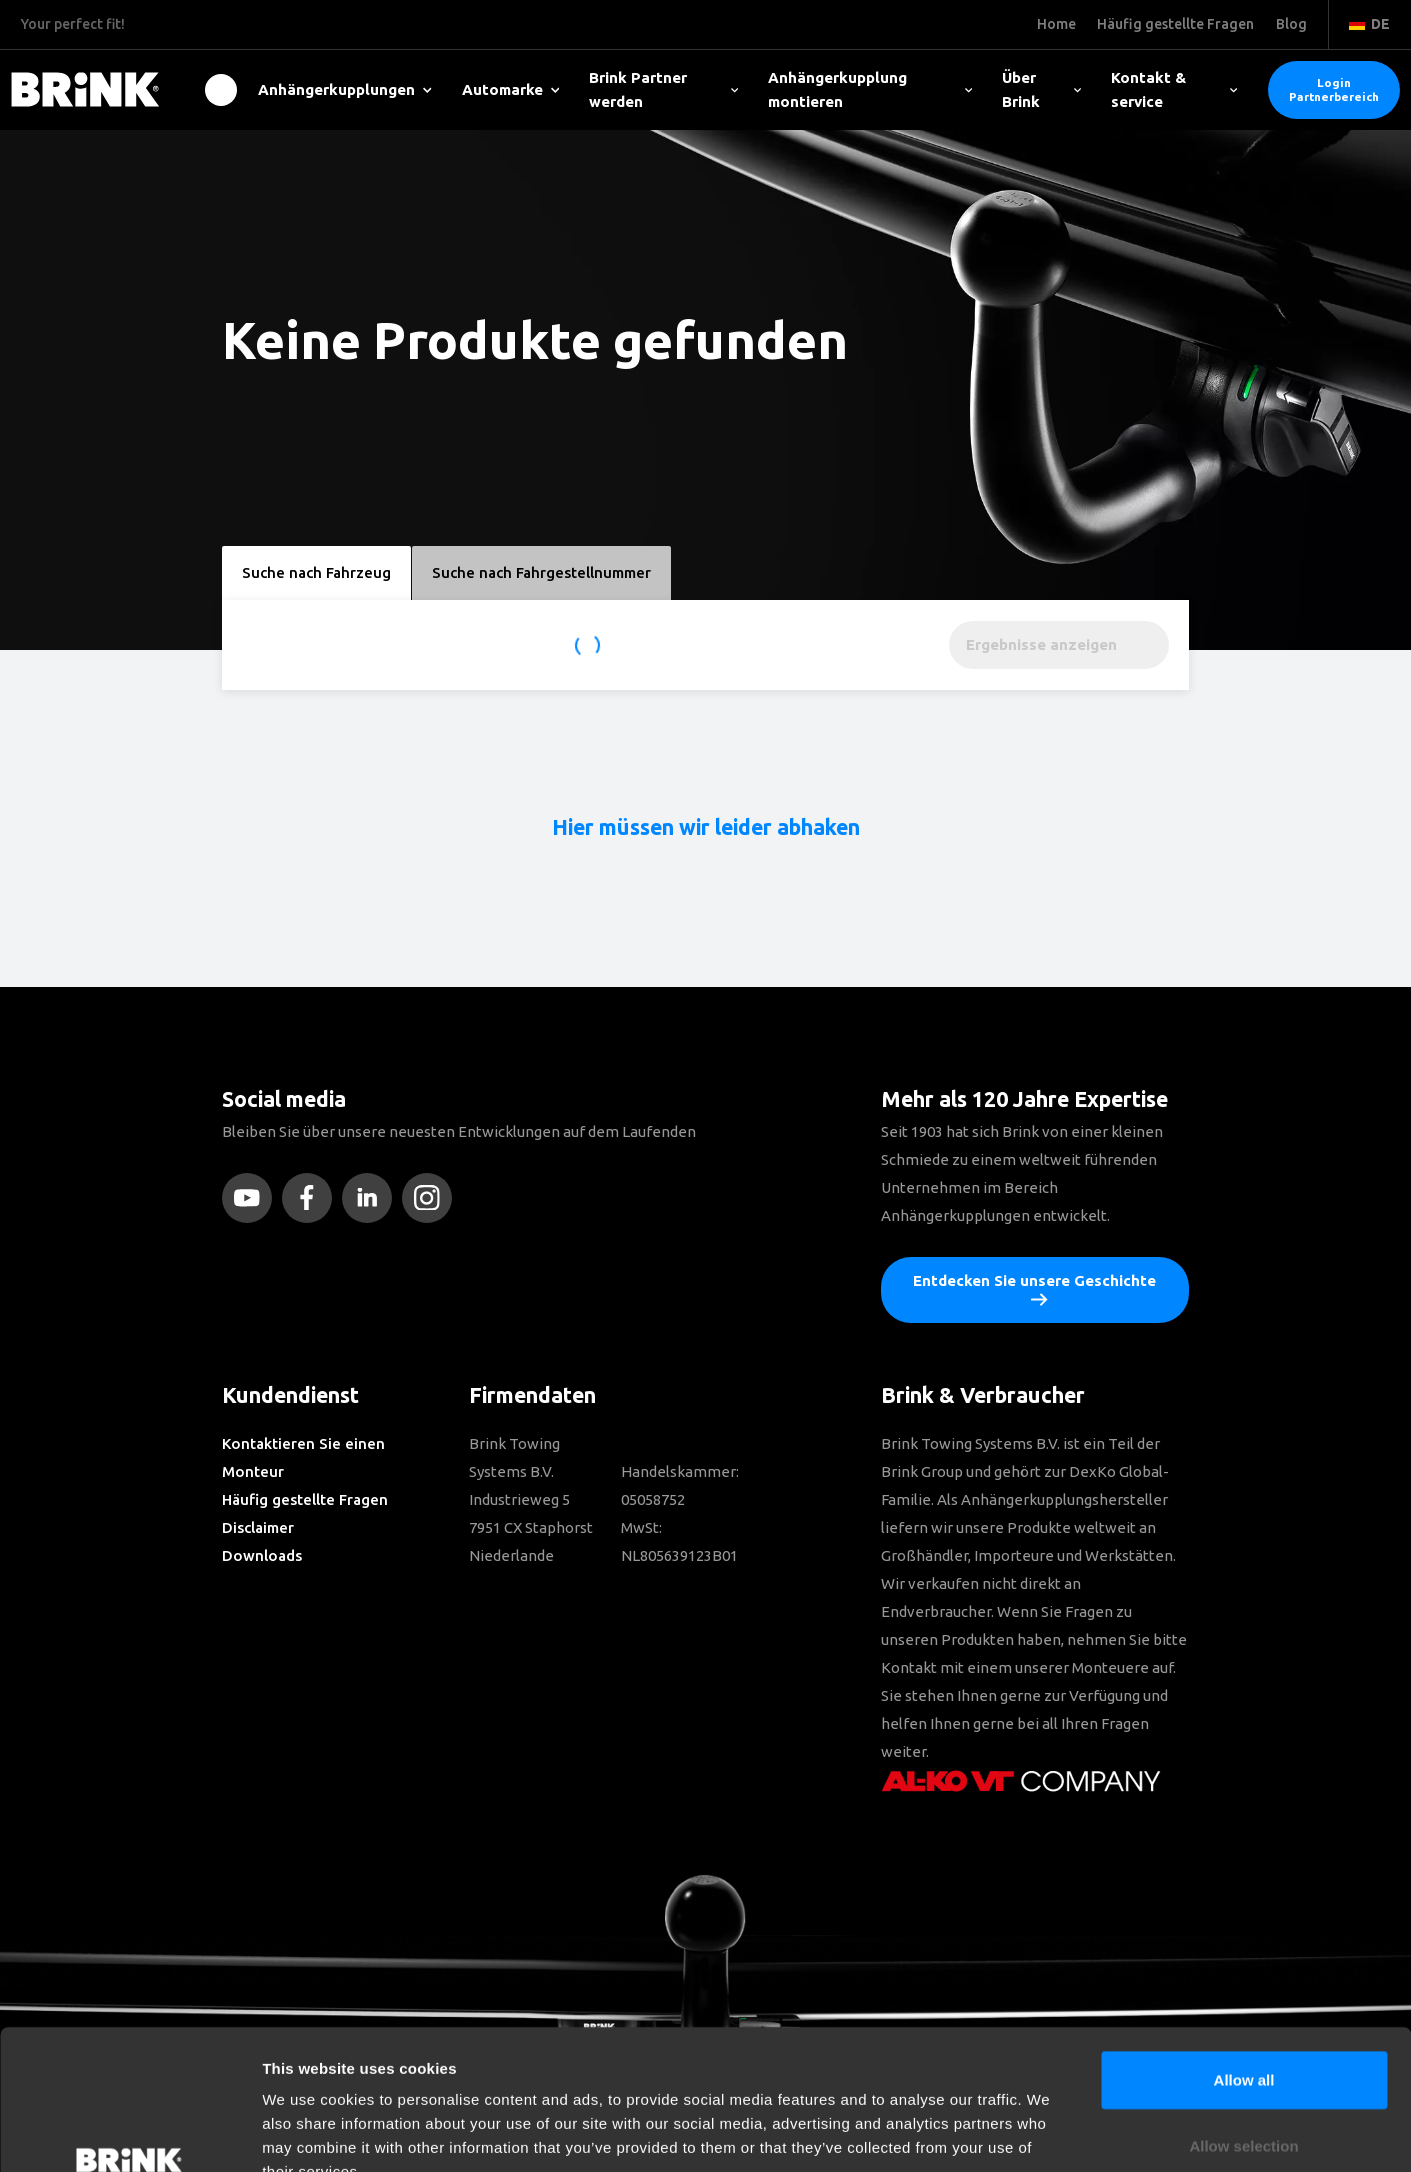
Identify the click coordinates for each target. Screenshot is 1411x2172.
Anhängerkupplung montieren (870, 89)
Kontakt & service (1174, 89)
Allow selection (1243, 2025)
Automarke (511, 89)
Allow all (1244, 1959)
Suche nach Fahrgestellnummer (541, 572)
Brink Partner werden (663, 89)
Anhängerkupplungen (345, 89)
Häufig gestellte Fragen (305, 1499)
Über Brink (1041, 89)
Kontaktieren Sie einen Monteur (303, 1457)
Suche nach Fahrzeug (316, 572)
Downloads (262, 1555)
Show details (1049, 2132)
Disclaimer (258, 1527)
